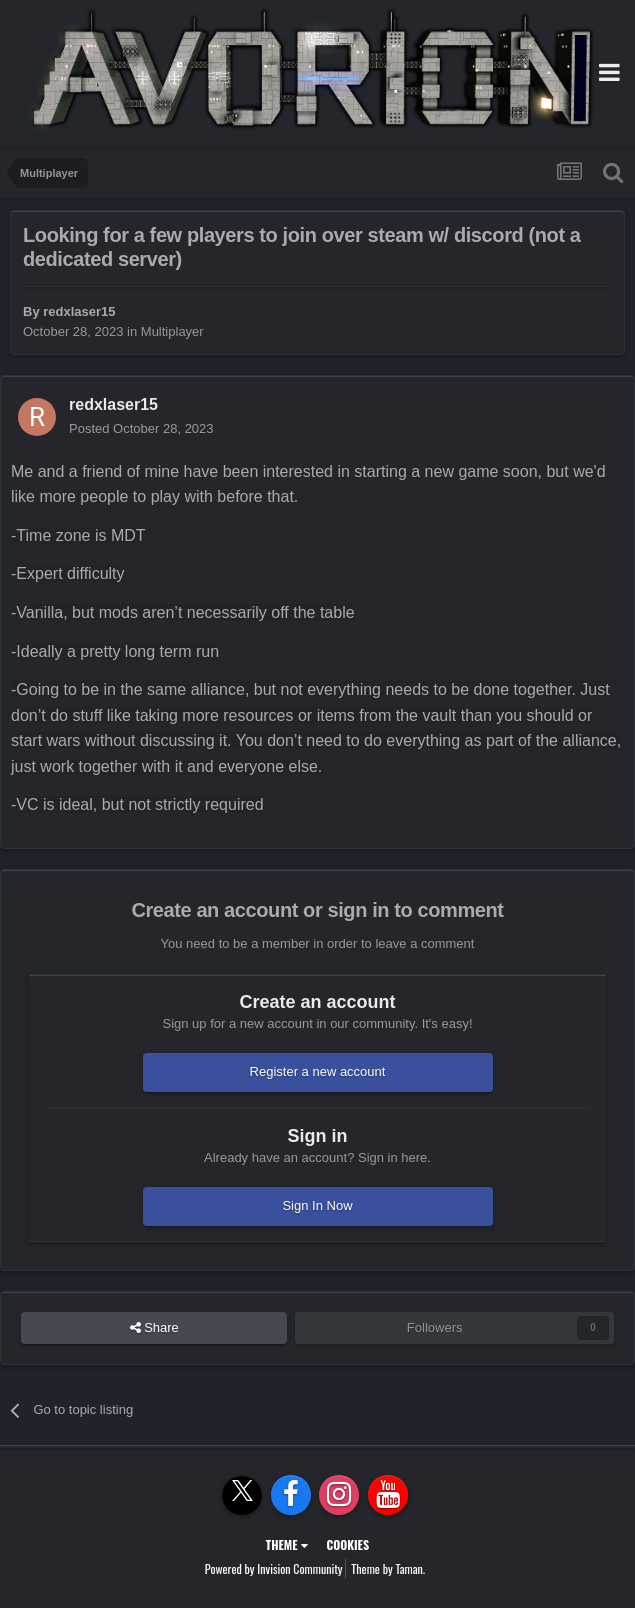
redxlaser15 (79, 311)
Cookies (347, 1544)
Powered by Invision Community (274, 1568)
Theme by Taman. (388, 1568)
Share (154, 1328)
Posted (141, 428)
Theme (287, 1544)
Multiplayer (172, 331)
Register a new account (318, 1071)
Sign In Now (317, 1205)
